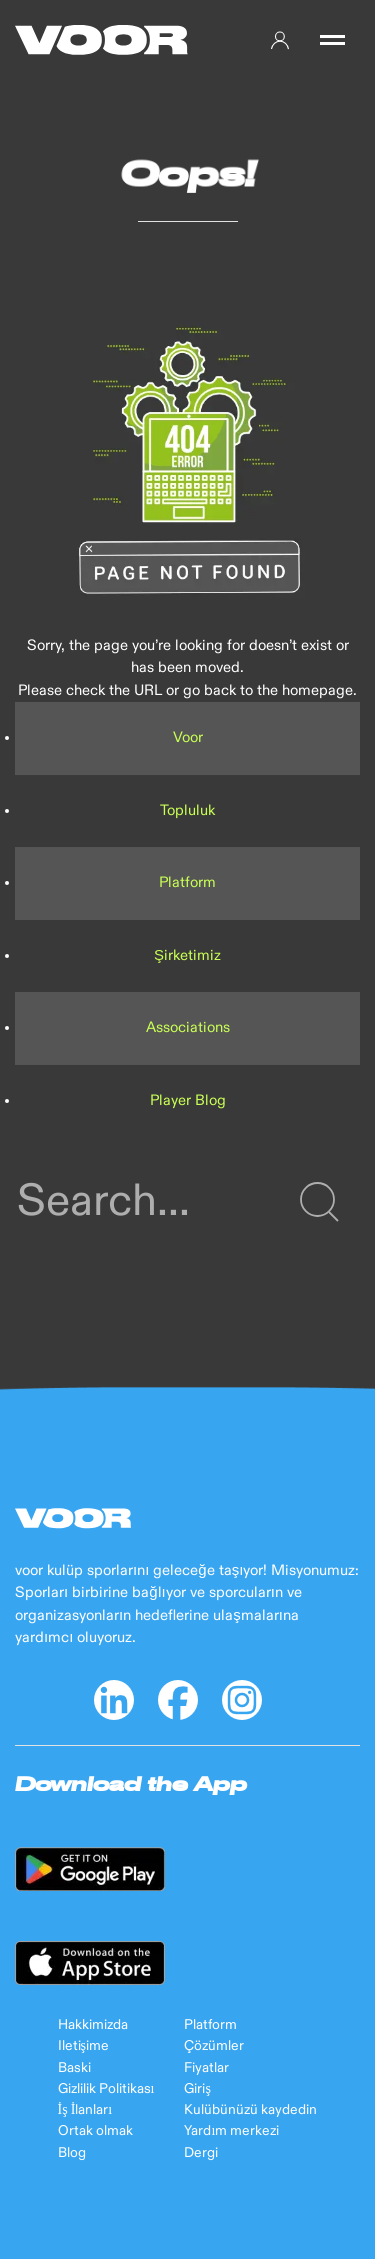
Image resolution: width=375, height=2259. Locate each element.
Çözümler (214, 2046)
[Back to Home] (101, 40)
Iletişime (83, 2046)
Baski (74, 2068)
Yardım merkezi (231, 2131)
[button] (332, 40)
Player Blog (188, 1100)
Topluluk (187, 810)
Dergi (201, 2153)
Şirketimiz (187, 955)
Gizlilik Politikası (106, 2089)
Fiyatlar (206, 2068)
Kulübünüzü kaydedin (250, 2110)
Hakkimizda (93, 2025)
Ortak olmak (95, 2131)
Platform (187, 882)
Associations (188, 1027)
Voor (188, 737)
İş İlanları (85, 2110)
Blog (72, 2153)
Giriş (197, 2089)
